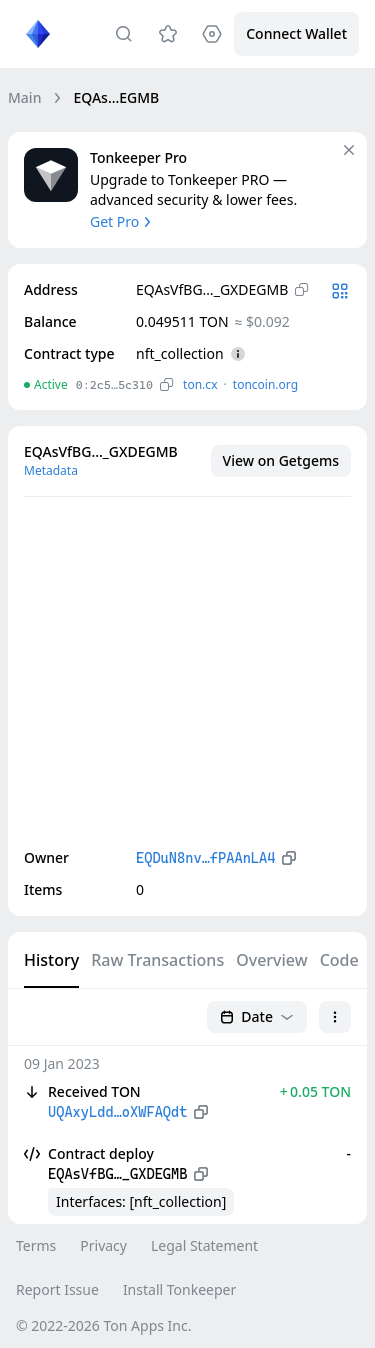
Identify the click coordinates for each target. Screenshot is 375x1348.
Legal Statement (204, 1245)
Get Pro (122, 221)
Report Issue (57, 1289)
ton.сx (200, 384)
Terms (36, 1245)
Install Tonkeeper (179, 1289)
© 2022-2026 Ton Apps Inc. (103, 1325)
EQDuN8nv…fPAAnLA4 (205, 858)
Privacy (103, 1245)
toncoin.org (265, 384)
